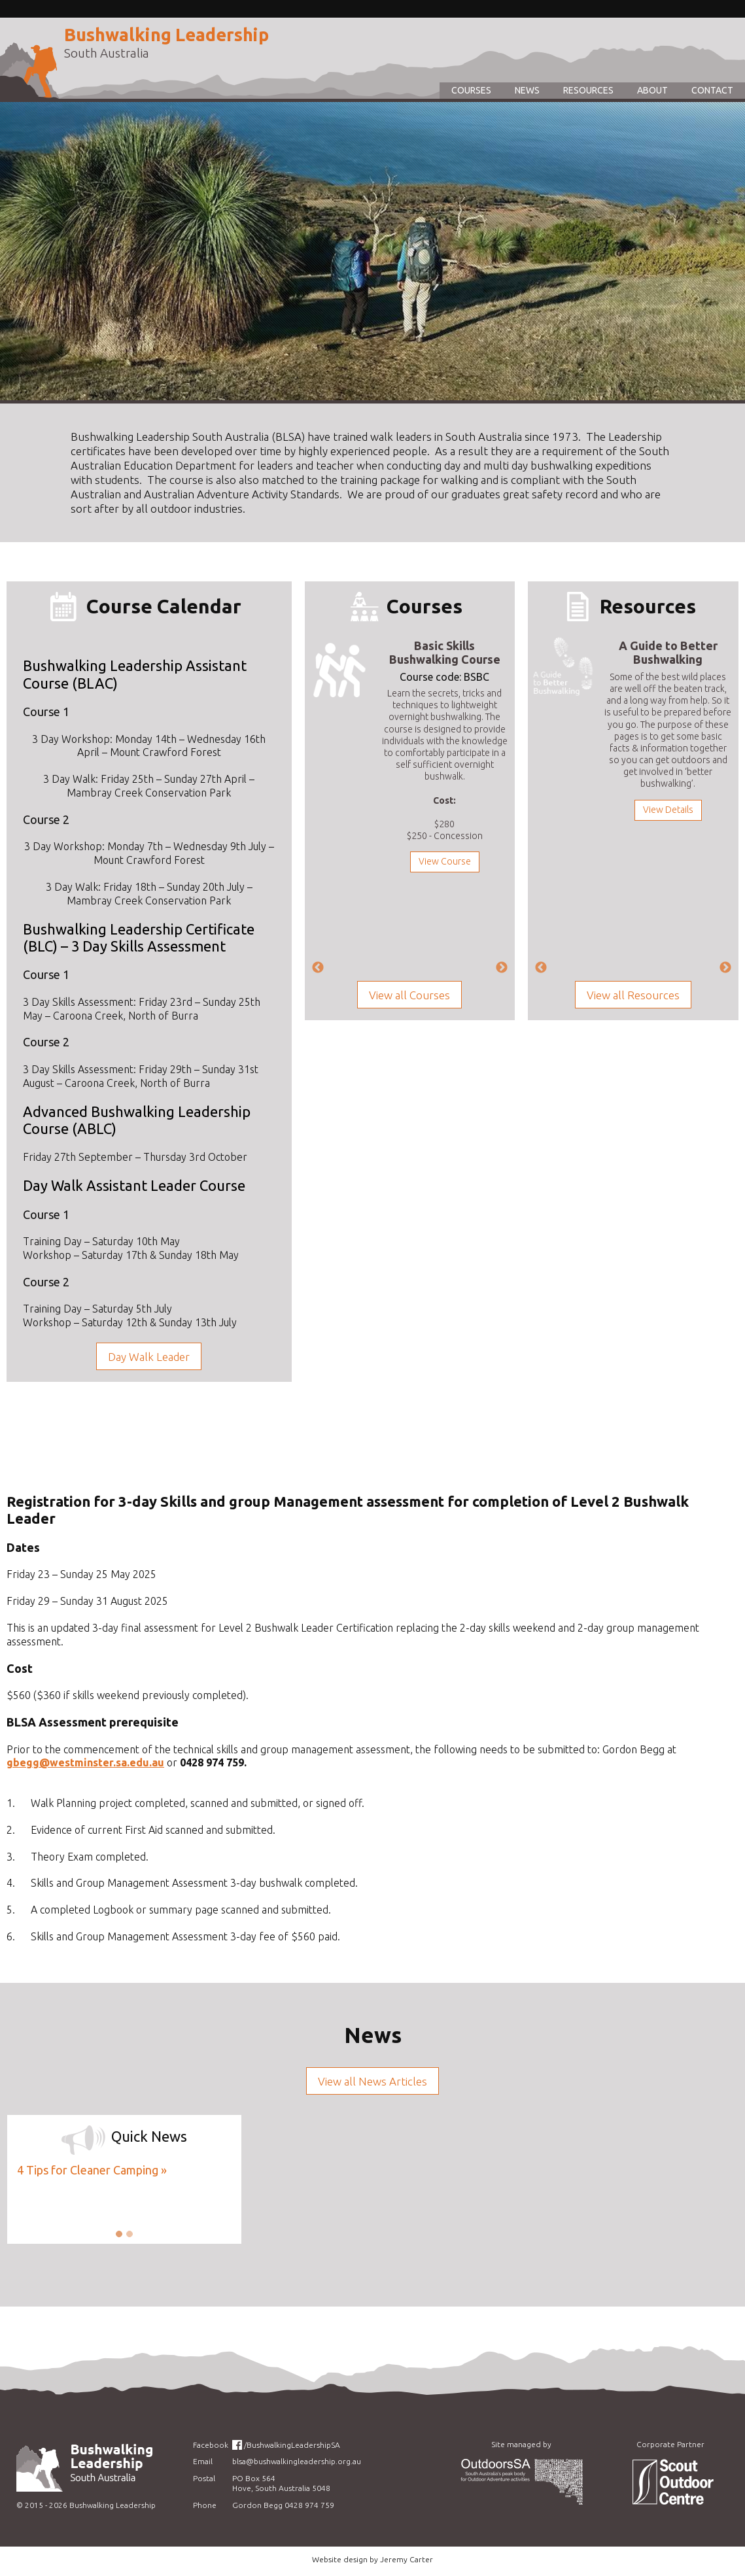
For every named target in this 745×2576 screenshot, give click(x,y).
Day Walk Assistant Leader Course (134, 1185)
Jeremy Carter (406, 2559)
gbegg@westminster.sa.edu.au (85, 1762)
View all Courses (409, 995)
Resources (588, 90)
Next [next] (501, 967)
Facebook (210, 2445)
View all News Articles (372, 2081)
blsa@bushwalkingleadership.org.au (296, 2461)
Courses (471, 90)
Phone (205, 2505)
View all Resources (633, 995)
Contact (712, 90)
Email (203, 2461)
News (527, 90)
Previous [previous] (317, 967)
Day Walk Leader (149, 1356)
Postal (204, 2478)
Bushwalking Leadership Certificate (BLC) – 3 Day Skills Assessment (138, 937)
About (652, 90)
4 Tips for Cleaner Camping (87, 2169)
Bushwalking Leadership (166, 34)
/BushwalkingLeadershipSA (292, 2445)
